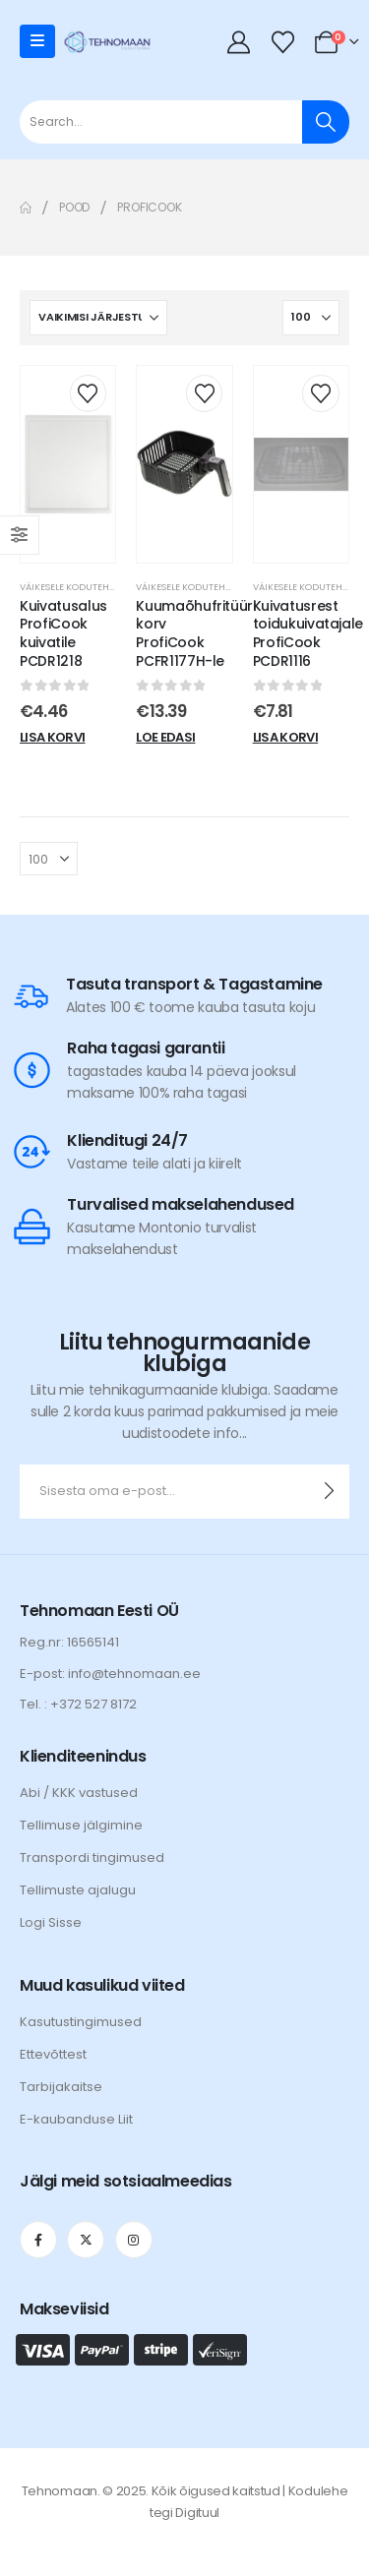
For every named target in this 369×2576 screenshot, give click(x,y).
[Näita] (310, 317)
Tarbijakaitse (61, 2086)
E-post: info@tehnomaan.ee (110, 1673)
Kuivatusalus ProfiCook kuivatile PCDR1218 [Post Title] (63, 633)
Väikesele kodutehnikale (80, 586)
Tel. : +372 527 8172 (78, 1704)
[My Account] (239, 41)
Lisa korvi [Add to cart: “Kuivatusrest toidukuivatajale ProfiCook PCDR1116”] (286, 737)
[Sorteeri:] (98, 317)
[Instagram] (134, 2239)
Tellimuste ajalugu (78, 1890)
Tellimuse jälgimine (81, 1825)
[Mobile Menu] (37, 41)
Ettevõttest (53, 2054)
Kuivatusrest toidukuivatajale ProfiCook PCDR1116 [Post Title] (308, 633)
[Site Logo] (107, 41)
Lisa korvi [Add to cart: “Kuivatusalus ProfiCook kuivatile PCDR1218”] (53, 737)
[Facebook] (38, 2239)
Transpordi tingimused (92, 1857)
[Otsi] (325, 122)
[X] (85, 2239)
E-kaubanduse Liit (76, 2119)
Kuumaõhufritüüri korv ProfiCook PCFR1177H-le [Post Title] (195, 633)
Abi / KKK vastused (79, 1792)
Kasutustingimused (81, 2021)
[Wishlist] (282, 41)
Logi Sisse (51, 1922)
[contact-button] (329, 1492)
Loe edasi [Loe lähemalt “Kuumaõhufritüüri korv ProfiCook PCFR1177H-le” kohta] (165, 737)
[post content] (68, 464)
